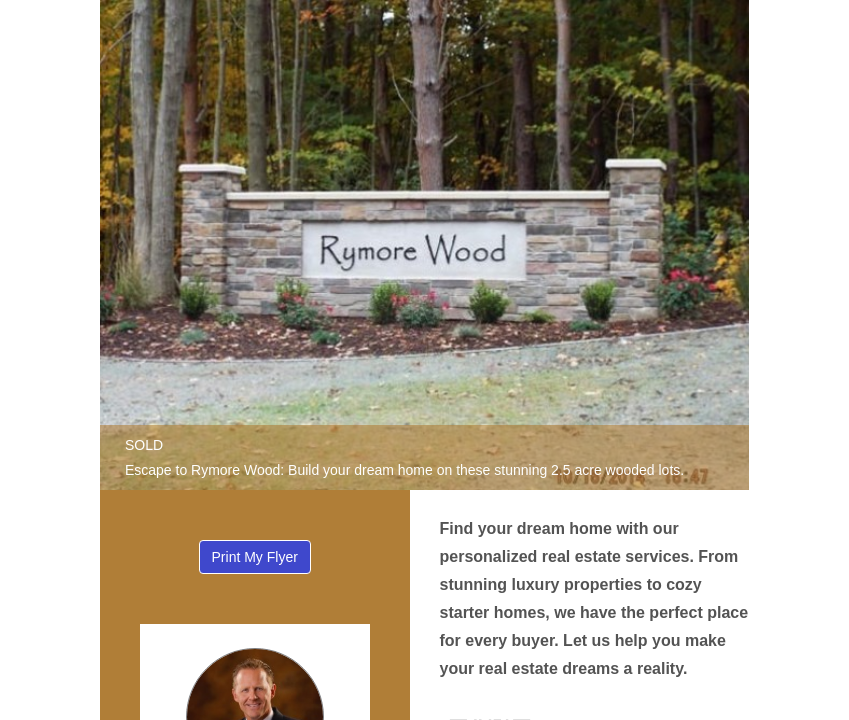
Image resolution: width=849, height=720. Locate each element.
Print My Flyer (255, 557)
